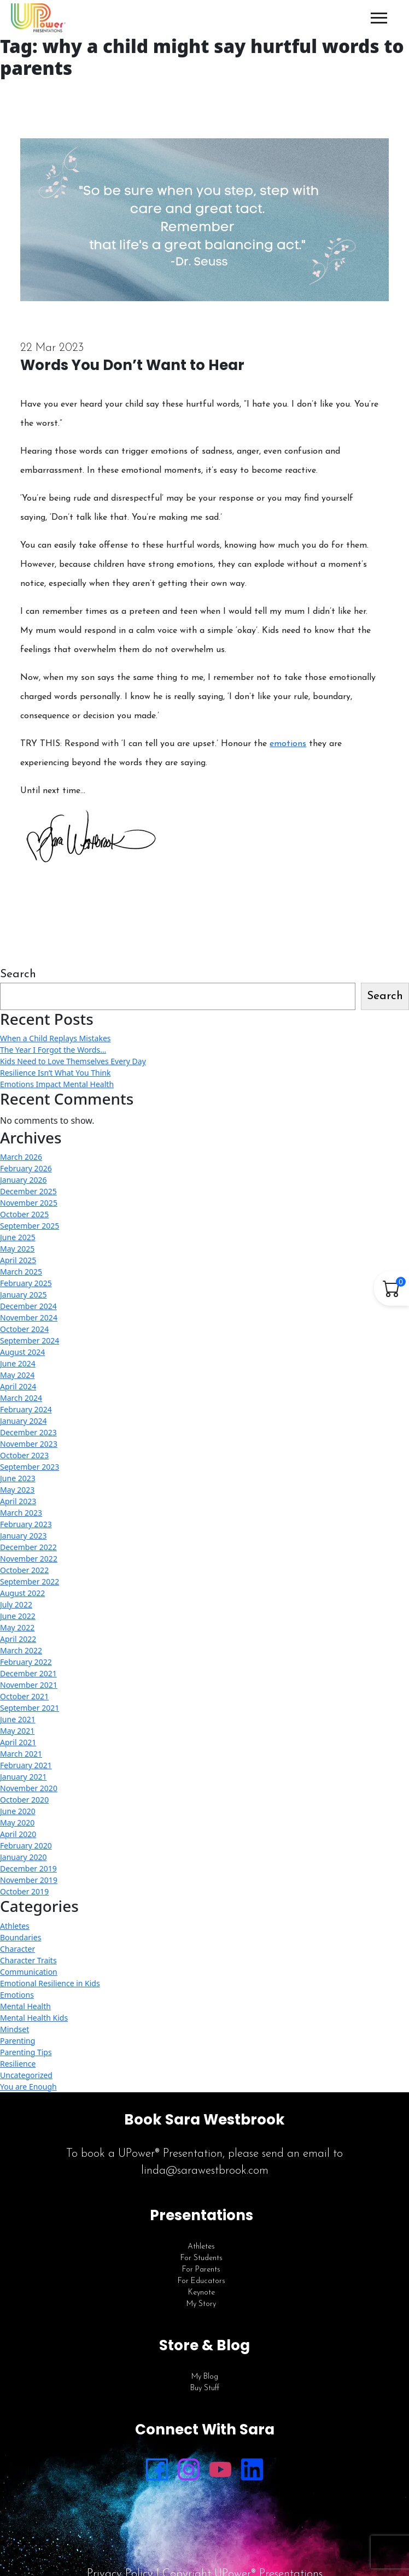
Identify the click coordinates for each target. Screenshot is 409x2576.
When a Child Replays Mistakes (55, 1038)
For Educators (201, 2281)
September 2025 (29, 1225)
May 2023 (17, 1489)
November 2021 (28, 1685)
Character (17, 1949)
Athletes (15, 1926)
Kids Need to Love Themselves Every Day (73, 1061)
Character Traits (28, 1960)
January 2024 (23, 1421)
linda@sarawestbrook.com (204, 2170)
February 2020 (26, 1845)
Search (18, 974)
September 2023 (29, 1467)
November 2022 (28, 1558)
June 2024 (18, 1363)
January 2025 (23, 1294)
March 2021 (21, 1753)
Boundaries (20, 1937)
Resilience (18, 2063)
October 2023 (24, 1455)
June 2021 (18, 1719)
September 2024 (29, 1340)
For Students (201, 2258)
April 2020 (18, 1834)
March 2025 (21, 1271)
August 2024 (22, 1352)
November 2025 (28, 1203)
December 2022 (28, 1547)
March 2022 (21, 1650)
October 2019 (24, 1891)
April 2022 (18, 1639)
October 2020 (24, 1799)
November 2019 (28, 1880)
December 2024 (28, 1306)
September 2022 (29, 1581)
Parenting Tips (26, 2052)
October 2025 (24, 1214)
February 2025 (26, 1283)
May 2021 (17, 1731)
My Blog (204, 2377)
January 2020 (23, 1857)
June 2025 (18, 1237)
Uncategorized (26, 2075)
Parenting (17, 2040)
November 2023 (28, 1444)
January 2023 (23, 1535)
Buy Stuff (204, 2388)
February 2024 (26, 1409)
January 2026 (23, 1180)
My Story (201, 2304)
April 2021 (18, 1742)
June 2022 (18, 1616)
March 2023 (21, 1512)
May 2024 (17, 1375)
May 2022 (17, 1627)
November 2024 (28, 1317)
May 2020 (17, 1822)
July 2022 (16, 1604)
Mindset (14, 2029)
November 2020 (28, 1788)
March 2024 (21, 1398)
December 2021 (28, 1673)
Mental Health (25, 2006)
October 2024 (24, 1329)
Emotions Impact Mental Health (57, 1084)
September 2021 (29, 1708)
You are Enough (28, 2086)
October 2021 (24, 1696)
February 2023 (26, 1524)
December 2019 (28, 1868)
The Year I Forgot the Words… (53, 1050)
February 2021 (26, 1765)
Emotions (17, 1995)
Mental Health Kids (34, 2017)
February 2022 (26, 1662)
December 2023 (28, 1432)
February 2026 (26, 1168)
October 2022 (24, 1570)
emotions (288, 744)
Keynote (201, 2293)
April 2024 (18, 1386)
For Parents (201, 2270)
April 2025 (18, 1260)
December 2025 (28, 1191)
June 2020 (18, 1811)
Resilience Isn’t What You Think (55, 1072)
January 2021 (23, 1776)
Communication (28, 1972)
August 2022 (22, 1593)
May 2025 (17, 1248)
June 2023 (18, 1478)
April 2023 (18, 1501)
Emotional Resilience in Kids (50, 1983)
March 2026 (21, 1157)
